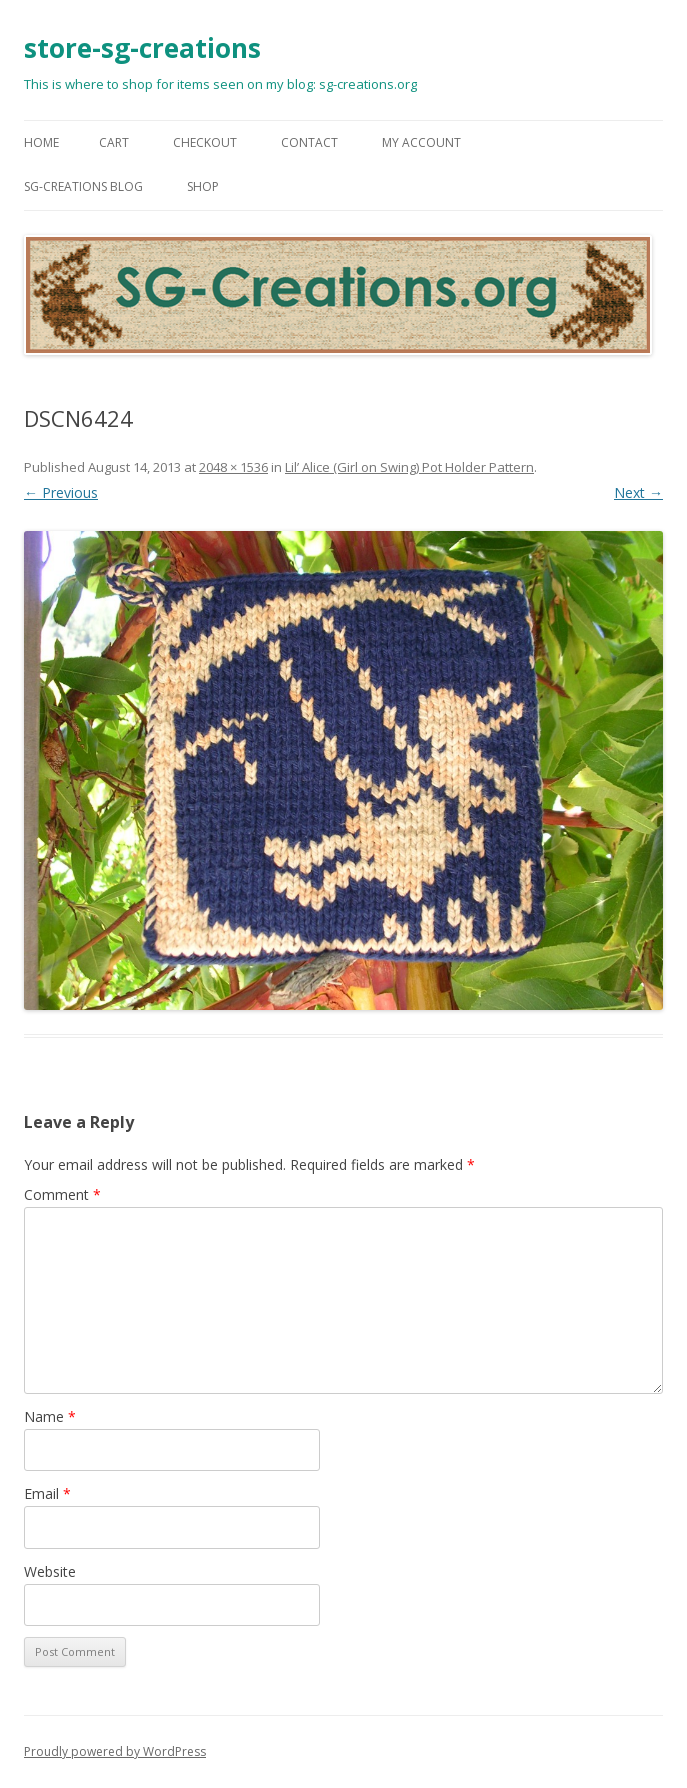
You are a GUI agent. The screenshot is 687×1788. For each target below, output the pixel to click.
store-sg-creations (142, 48)
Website (50, 1571)
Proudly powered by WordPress (115, 1751)
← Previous (61, 492)
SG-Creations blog (83, 186)
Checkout (205, 142)
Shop (203, 186)
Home (41, 142)
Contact (309, 142)
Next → (638, 492)
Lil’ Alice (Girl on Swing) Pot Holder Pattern (409, 467)
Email (47, 1493)
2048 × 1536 (233, 467)
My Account (421, 142)
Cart (114, 142)
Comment (62, 1194)
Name (50, 1416)
